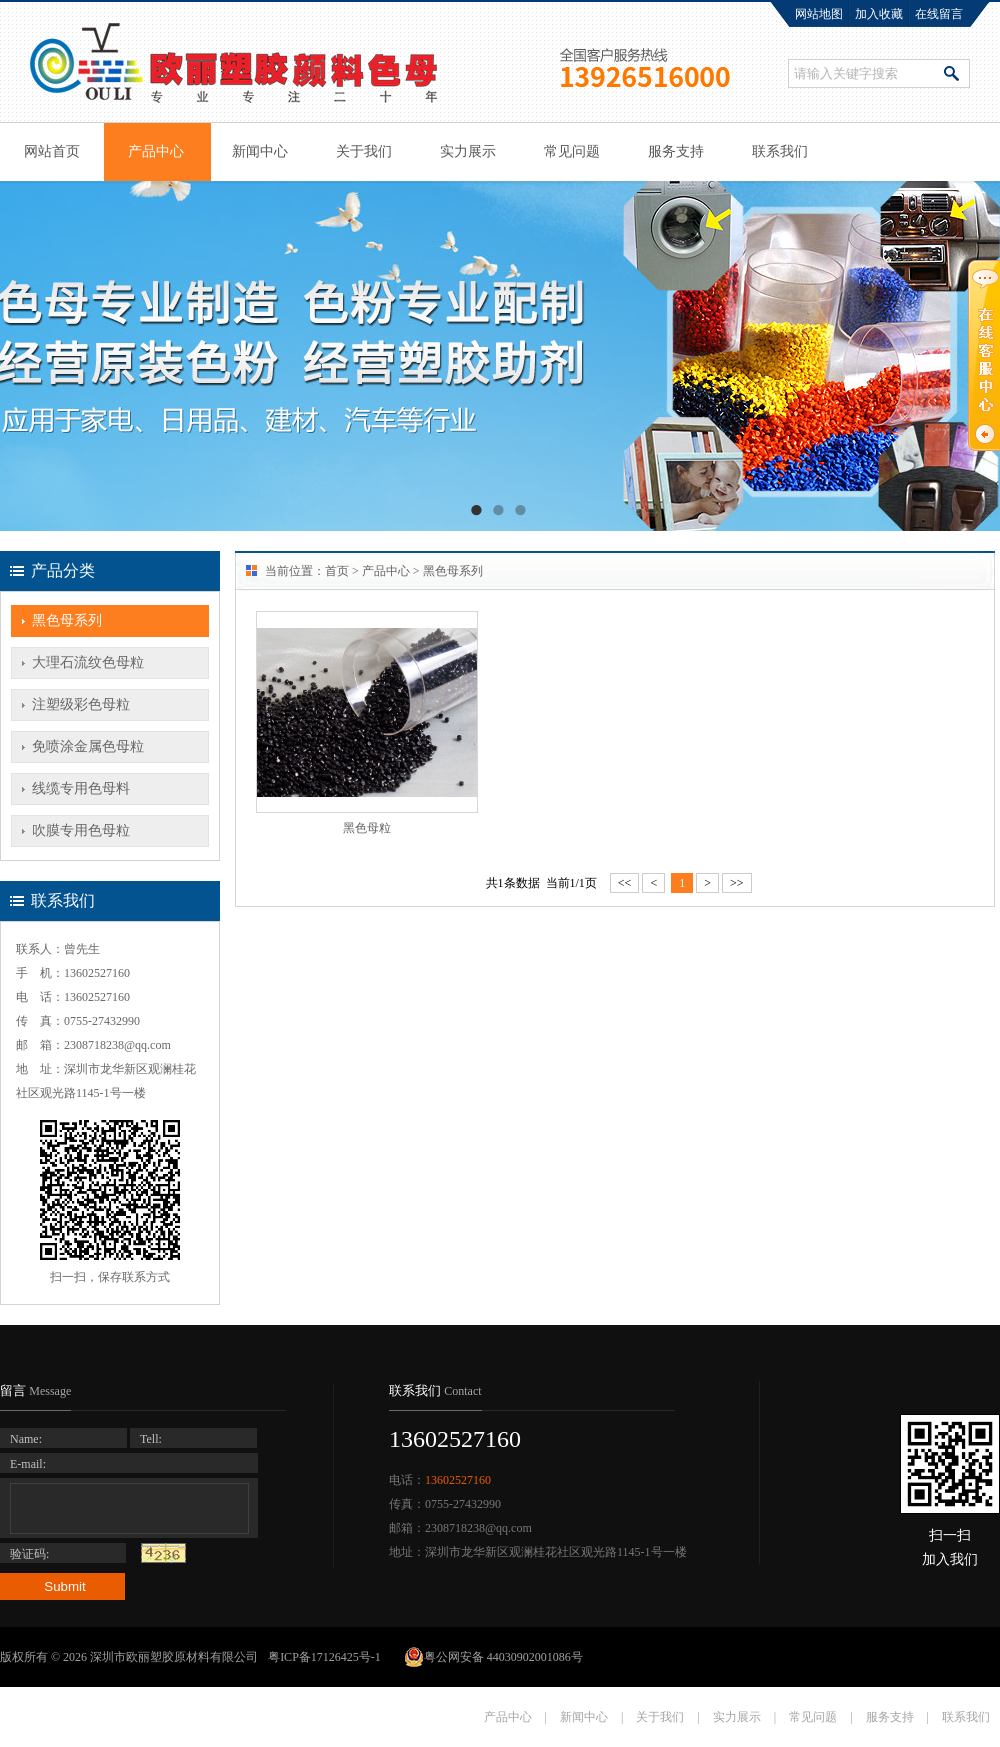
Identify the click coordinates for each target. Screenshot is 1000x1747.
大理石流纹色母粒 (88, 662)
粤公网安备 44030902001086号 (493, 1657)
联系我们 (780, 151)
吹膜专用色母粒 (81, 830)
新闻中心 (260, 151)
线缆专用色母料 (81, 788)
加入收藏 (879, 14)
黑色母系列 (67, 620)
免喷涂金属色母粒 (88, 746)
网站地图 (819, 14)
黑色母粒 (367, 828)
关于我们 (364, 151)
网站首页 (52, 151)
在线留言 (939, 14)
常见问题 (572, 151)
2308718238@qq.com (117, 1045)
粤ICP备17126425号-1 (326, 1657)
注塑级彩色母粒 (81, 704)
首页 (337, 571)
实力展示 (468, 151)
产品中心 (156, 151)
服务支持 (676, 151)
